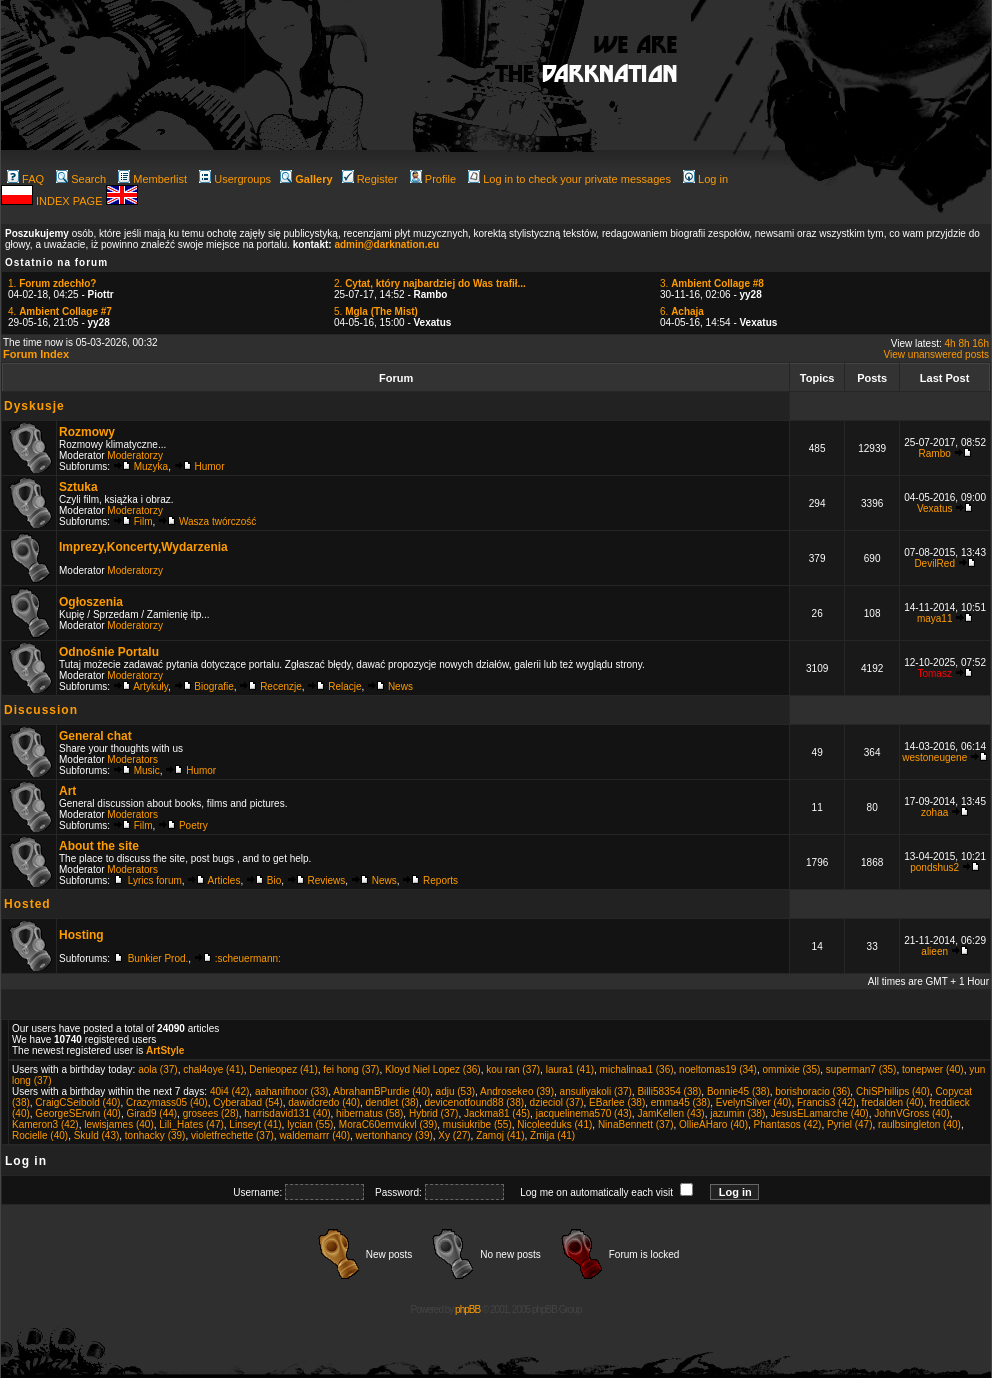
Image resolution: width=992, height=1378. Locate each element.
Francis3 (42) (826, 1102)
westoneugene (934, 757)
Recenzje (281, 686)
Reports (440, 880)
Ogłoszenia (91, 602)
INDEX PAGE (70, 201)
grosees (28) (211, 1113)
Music (147, 770)
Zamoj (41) (500, 1135)
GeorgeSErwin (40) (78, 1113)
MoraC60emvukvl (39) (388, 1124)
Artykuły (150, 686)
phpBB (467, 1309)
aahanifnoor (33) (291, 1091)
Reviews (327, 880)
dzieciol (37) (557, 1102)
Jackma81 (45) (497, 1113)
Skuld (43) (97, 1135)
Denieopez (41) (283, 1069)
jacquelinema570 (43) (584, 1113)
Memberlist (152, 179)
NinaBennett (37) (636, 1124)
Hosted (27, 904)
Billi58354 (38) (669, 1091)
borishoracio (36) (812, 1091)
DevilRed (934, 563)
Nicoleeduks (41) (554, 1124)
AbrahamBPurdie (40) (381, 1091)
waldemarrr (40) (314, 1135)
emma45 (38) (680, 1102)
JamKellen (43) (670, 1113)
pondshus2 (934, 867)
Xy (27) (454, 1135)
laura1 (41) (570, 1069)
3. (712, 283)
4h (950, 343)
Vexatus (935, 508)
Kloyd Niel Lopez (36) (433, 1069)
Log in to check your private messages (569, 179)
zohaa (934, 812)
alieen (934, 951)
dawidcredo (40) (324, 1102)
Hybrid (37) (433, 1113)
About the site (99, 846)
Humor (210, 466)
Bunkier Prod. (158, 958)
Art (67, 791)
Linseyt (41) (255, 1124)
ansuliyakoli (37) (596, 1091)
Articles (224, 880)
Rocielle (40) (40, 1135)
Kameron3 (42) (45, 1124)
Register (370, 179)
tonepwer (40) (933, 1069)
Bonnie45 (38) (738, 1091)
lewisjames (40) (118, 1124)
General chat (95, 736)
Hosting (81, 935)
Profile (433, 179)
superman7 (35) (861, 1069)
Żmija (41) (552, 1135)
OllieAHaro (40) (713, 1124)
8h (963, 343)
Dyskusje (34, 406)
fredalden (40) (892, 1102)
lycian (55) (310, 1124)
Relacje (344, 686)
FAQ (25, 179)
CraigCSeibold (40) (77, 1102)
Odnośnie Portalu (109, 652)
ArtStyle (165, 1050)
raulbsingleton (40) (919, 1124)
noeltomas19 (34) (718, 1069)
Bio (274, 880)
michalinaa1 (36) (637, 1069)
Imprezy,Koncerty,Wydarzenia (143, 547)
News (400, 686)
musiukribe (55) (477, 1124)
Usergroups (235, 179)
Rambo (935, 453)
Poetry (193, 825)
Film (143, 521)
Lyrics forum (155, 880)
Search (81, 179)
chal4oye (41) (213, 1069)
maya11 (935, 618)
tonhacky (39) (155, 1135)
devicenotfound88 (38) (475, 1102)
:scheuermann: (248, 958)
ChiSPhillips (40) (893, 1091)
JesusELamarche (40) (820, 1113)
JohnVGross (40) (912, 1113)
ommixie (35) (791, 1069)
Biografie (213, 686)
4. (60, 311)
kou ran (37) (513, 1069)
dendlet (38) (392, 1102)
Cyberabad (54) (247, 1102)
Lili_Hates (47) (191, 1124)
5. (376, 311)
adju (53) (455, 1091)
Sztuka (78, 487)
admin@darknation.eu (386, 244)
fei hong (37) (351, 1069)
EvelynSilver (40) (754, 1102)
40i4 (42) (229, 1091)
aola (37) (157, 1069)
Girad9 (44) (152, 1113)
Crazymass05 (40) (167, 1102)
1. (52, 283)
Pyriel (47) (850, 1124)
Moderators (132, 759)
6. (682, 311)
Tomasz (934, 673)
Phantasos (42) (788, 1124)
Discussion (41, 710)
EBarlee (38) (617, 1102)
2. (430, 283)
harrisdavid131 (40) (287, 1113)
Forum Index (36, 354)
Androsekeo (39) (517, 1091)
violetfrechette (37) (232, 1135)
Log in (705, 179)
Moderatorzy (135, 455)
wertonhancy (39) (394, 1135)
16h (980, 343)
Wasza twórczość (217, 521)
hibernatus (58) (369, 1113)
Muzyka (151, 466)
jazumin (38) (737, 1113)
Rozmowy (87, 432)
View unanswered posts (936, 354)
